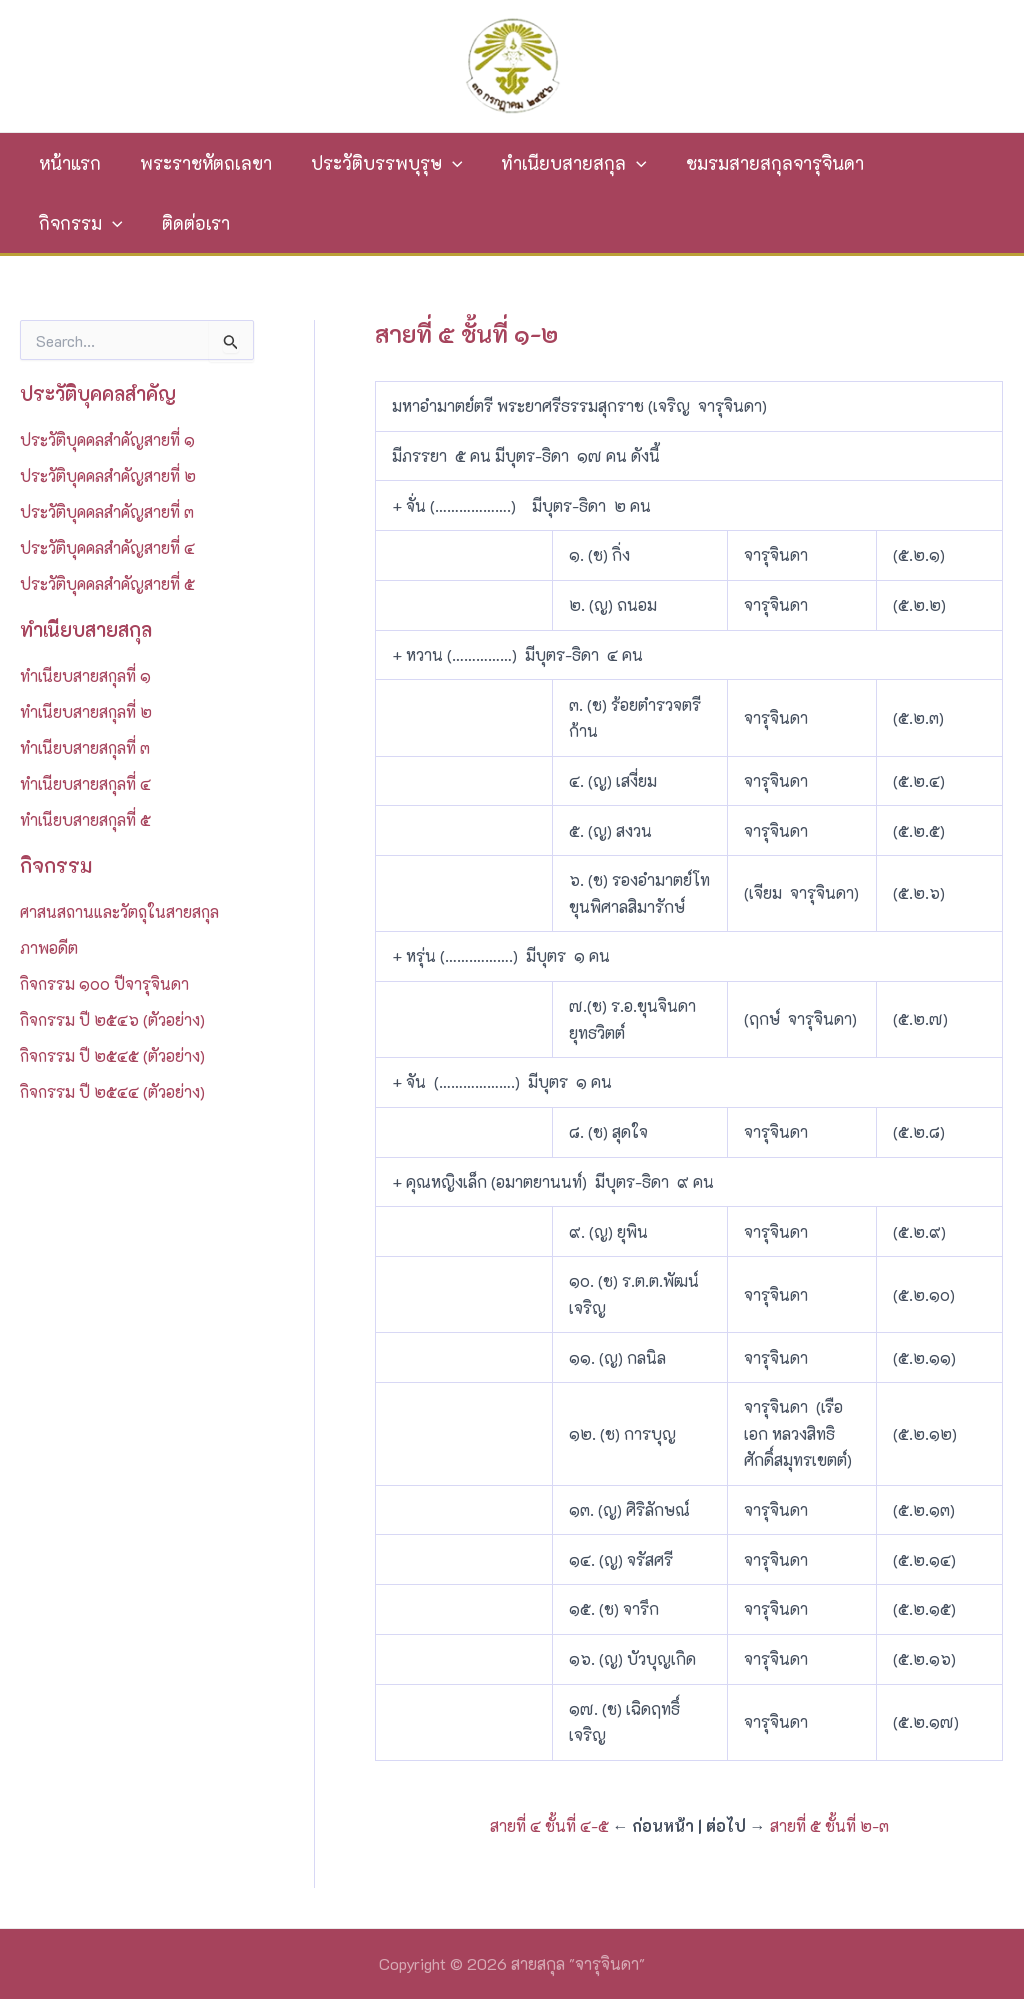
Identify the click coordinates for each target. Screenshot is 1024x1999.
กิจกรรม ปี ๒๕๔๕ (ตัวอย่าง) (113, 1055)
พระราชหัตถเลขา (201, 163)
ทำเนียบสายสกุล (562, 163)
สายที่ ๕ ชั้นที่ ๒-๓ (829, 1825)
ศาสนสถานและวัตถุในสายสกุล (121, 911)
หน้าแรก (69, 163)
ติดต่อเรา (72, 223)
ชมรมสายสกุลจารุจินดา (758, 163)
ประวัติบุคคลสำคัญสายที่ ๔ (109, 547)
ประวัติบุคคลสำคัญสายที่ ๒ (109, 475)
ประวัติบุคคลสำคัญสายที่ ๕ (109, 583)
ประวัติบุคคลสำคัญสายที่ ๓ (108, 511)
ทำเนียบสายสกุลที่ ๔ (86, 783)
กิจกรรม (925, 163)
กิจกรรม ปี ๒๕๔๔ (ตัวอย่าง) (113, 1091)
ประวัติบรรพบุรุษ (378, 163)
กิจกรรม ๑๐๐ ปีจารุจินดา (105, 983)
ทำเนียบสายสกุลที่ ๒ (86, 711)
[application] (443, 163)
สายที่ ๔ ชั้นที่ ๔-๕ (549, 1825)
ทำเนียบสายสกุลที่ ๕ (86, 819)
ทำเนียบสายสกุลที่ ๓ (85, 747)
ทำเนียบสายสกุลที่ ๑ (86, 675)
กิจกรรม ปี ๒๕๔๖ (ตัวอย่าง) (113, 1019)
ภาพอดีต (49, 947)
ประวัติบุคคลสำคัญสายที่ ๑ (109, 439)
